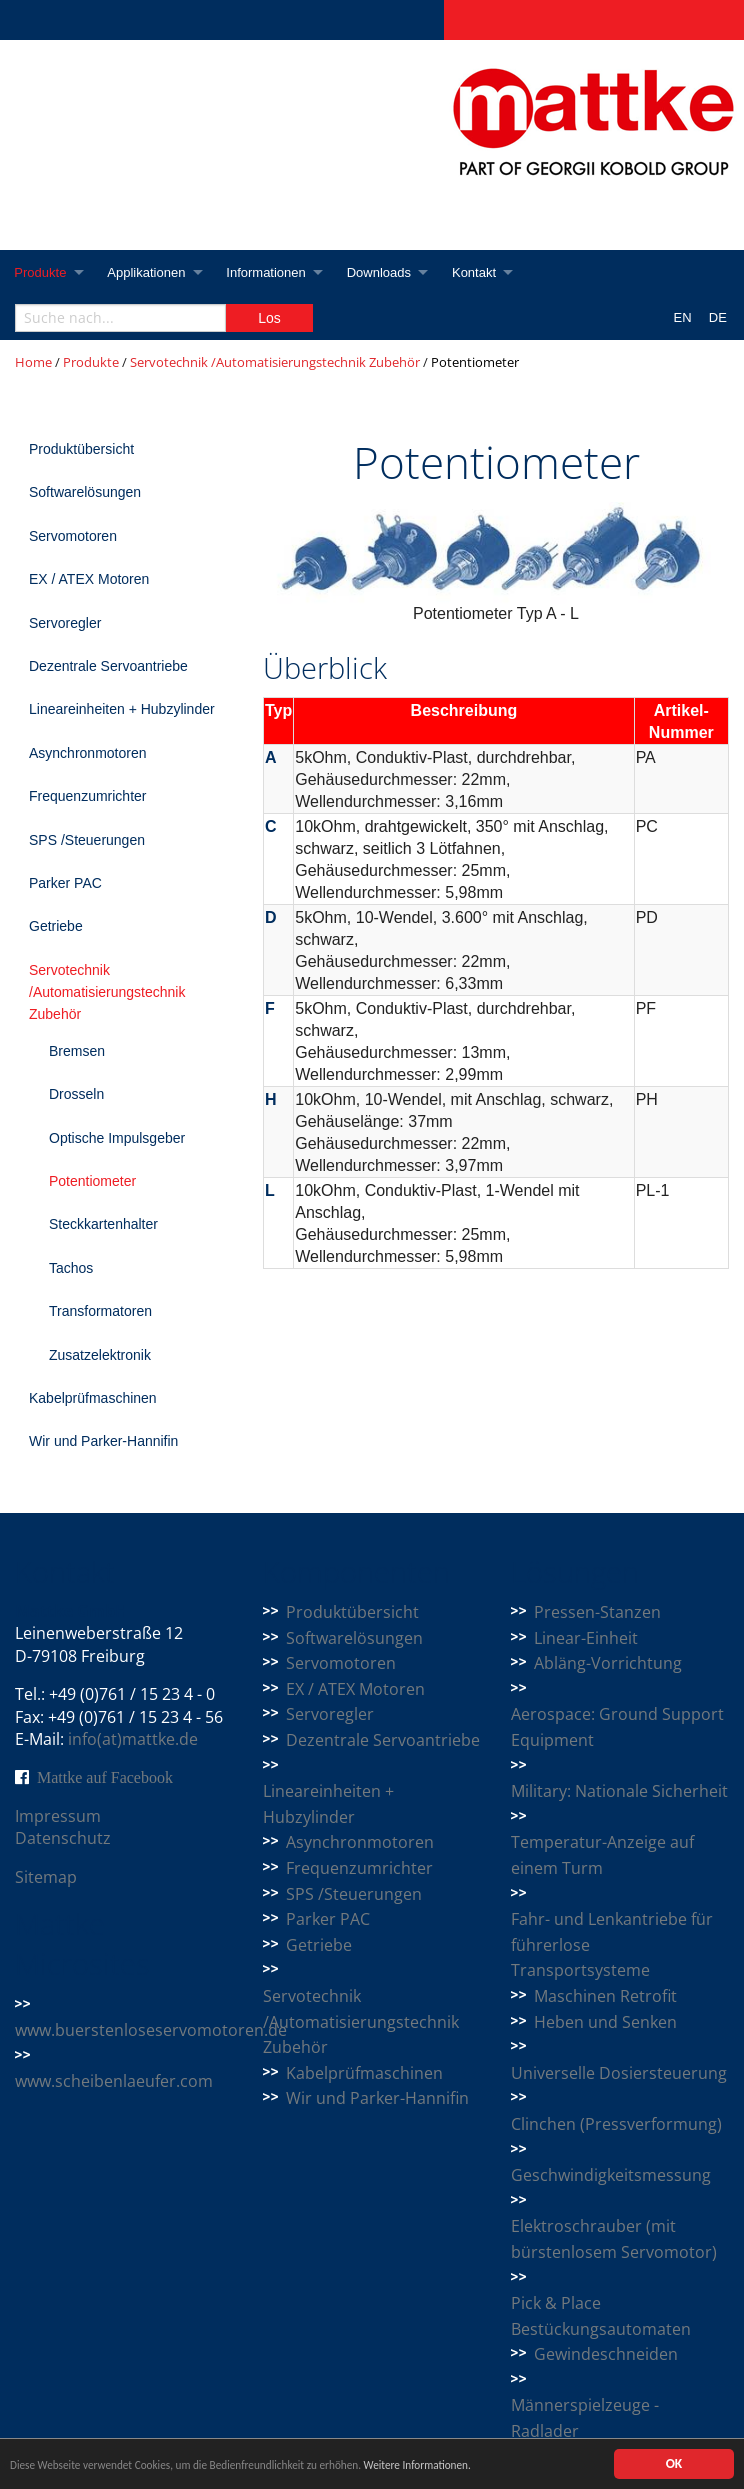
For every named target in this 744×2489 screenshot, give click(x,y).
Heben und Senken (605, 2022)
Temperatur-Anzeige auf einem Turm (602, 1855)
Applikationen (150, 272)
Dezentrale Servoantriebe (108, 666)
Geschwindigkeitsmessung (611, 2175)
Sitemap (46, 1877)
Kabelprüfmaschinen (93, 1398)
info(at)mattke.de (133, 1739)
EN (683, 317)
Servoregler (65, 623)
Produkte (41, 272)
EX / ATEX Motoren (89, 579)
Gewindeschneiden (606, 2354)
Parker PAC (65, 883)
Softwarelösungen (85, 492)
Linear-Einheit (586, 1638)
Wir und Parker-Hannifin (103, 1441)
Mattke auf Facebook (105, 1777)
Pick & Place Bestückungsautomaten (601, 2316)
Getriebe (56, 926)
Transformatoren (100, 1311)
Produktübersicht (81, 449)
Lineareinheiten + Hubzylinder (122, 709)
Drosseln (76, 1094)
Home (33, 362)
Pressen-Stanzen (597, 1612)
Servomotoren (73, 536)
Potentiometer (92, 1181)
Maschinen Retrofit (605, 1996)
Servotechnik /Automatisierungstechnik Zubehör (275, 362)
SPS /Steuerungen (87, 840)
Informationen (272, 272)
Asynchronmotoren (88, 753)
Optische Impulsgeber (117, 1138)
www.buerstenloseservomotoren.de (151, 2030)
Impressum (58, 1816)
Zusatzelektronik (100, 1355)
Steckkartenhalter (103, 1224)
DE (718, 317)
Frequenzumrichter (88, 796)
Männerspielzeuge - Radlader (585, 2418)
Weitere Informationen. (503, 2468)
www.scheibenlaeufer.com (114, 2081)
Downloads (387, 272)
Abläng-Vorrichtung (608, 1663)
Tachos (71, 1268)
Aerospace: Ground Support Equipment (617, 1727)
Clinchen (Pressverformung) (616, 2124)
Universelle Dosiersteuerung (619, 2073)
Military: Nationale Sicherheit (619, 1791)
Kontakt (485, 272)
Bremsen (77, 1051)
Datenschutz (63, 1838)
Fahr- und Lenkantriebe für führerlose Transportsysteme (612, 1944)
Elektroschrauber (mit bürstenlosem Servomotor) (614, 2239)
